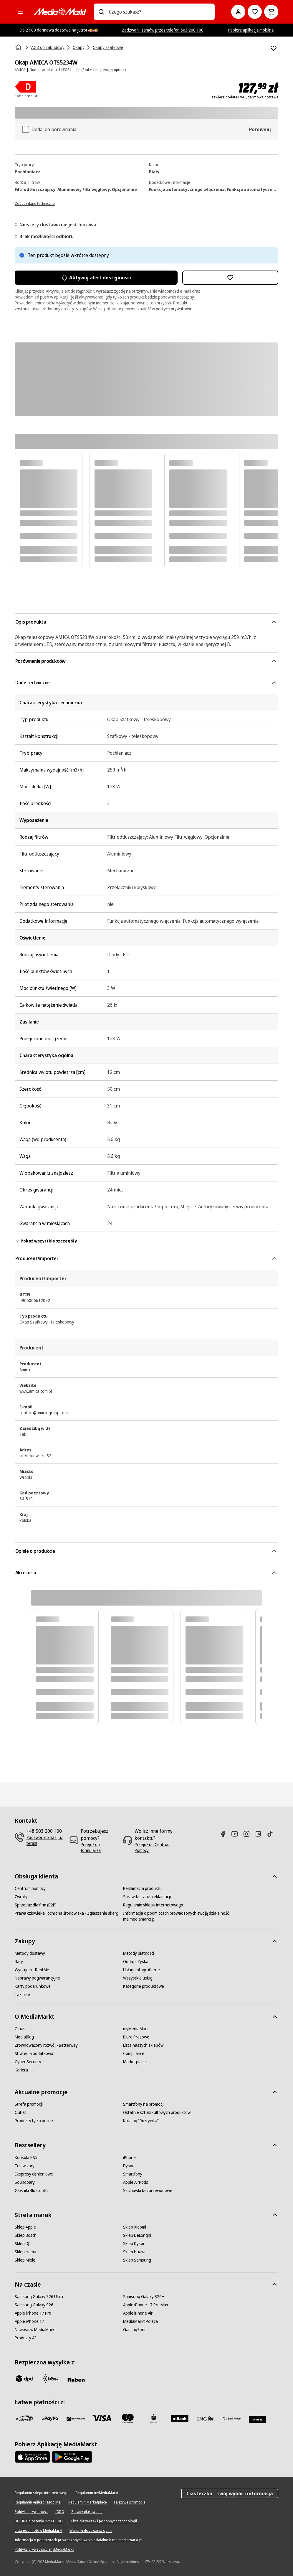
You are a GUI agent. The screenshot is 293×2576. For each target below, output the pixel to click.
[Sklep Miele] (25, 2260)
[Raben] (76, 2379)
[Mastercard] (127, 2418)
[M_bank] (179, 2418)
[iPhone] (129, 2157)
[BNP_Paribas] (76, 2418)
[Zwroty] (21, 1897)
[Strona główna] (19, 47)
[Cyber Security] (28, 2062)
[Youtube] (237, 1833)
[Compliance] (133, 2053)
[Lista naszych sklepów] (143, 2045)
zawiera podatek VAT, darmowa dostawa (245, 97)
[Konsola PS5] (26, 2157)
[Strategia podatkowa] (34, 2053)
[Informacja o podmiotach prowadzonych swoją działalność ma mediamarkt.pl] (177, 1916)
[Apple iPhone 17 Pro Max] (145, 2305)
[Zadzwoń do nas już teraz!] (45, 1840)
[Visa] (101, 2418)
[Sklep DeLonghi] (137, 2235)
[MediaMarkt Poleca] (140, 2321)
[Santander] (257, 2419)
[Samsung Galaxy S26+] (143, 2297)
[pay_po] (50, 2418)
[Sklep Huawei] (135, 2252)
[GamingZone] (135, 2330)
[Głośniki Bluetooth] (31, 2190)
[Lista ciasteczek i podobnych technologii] (104, 2521)
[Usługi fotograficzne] (141, 1970)
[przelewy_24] (24, 2418)
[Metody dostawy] (30, 1953)
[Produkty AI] (25, 2338)
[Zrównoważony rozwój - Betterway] (46, 2045)
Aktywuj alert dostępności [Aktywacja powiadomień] (96, 278)
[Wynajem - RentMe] (32, 1970)
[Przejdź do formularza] (100, 1847)
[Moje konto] (238, 12)
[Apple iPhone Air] (138, 2313)
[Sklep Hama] (25, 2252)
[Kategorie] (21, 12)
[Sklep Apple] (25, 2227)
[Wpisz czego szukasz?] (101, 12)
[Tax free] (22, 1994)
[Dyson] (129, 2166)
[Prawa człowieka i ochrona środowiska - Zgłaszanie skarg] (66, 1913)
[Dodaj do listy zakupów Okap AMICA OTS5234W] (273, 48)
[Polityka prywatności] (31, 2511)
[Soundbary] (25, 2182)
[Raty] (19, 1961)
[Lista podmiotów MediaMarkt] (38, 2530)
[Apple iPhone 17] (29, 2321)
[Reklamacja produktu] (142, 1888)
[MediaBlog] (24, 2037)
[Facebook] (225, 1833)
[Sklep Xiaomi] (134, 2227)
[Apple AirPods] (135, 2182)
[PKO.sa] (231, 2418)
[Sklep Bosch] (26, 2235)
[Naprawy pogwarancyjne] (37, 1978)
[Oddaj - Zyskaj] (136, 1961)
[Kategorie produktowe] (143, 1986)
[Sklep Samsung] (137, 2260)
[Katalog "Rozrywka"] (141, 2121)
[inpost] (50, 2378)
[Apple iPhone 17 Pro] (33, 2313)
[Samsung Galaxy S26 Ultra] (39, 2297)
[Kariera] (21, 2070)
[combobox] (159, 12)
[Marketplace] (134, 2062)
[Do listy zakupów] (255, 12)
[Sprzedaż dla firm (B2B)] (36, 1905)
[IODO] (59, 2511)
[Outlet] (20, 2112)
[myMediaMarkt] (136, 2029)
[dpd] (24, 2378)
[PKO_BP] (153, 2418)
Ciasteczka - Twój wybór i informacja (229, 2493)
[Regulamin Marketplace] (87, 2502)
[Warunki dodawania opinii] (90, 2530)
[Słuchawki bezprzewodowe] (147, 2190)
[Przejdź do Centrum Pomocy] (159, 1847)
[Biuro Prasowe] (136, 2037)
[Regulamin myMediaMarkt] (97, 2493)
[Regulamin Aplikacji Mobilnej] (38, 2502)
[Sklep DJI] (23, 2244)
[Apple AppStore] (32, 2457)
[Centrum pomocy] (30, 1888)
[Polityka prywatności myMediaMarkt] (44, 2549)
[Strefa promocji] (29, 2104)
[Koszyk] (271, 12)
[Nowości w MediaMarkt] (35, 2330)
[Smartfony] (132, 2174)
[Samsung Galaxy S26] (34, 2305)
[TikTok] (272, 1833)
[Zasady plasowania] (86, 2511)
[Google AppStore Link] (72, 2457)
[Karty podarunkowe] (33, 1986)
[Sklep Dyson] (134, 2244)
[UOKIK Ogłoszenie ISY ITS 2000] (39, 2521)
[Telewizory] (24, 2166)
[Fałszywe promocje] (129, 2502)
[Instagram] (249, 1833)
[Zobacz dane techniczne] (35, 203)
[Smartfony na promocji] (143, 2104)
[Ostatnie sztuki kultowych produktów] (157, 2112)
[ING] (205, 2418)
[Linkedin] (260, 1833)
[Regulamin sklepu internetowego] (153, 1905)
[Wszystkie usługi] (138, 1978)
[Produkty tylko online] (34, 2121)
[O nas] (20, 2029)
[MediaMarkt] (60, 11)
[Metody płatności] (138, 1953)
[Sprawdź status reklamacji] (147, 1897)
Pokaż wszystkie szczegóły (46, 1241)
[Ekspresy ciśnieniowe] (34, 2174)
